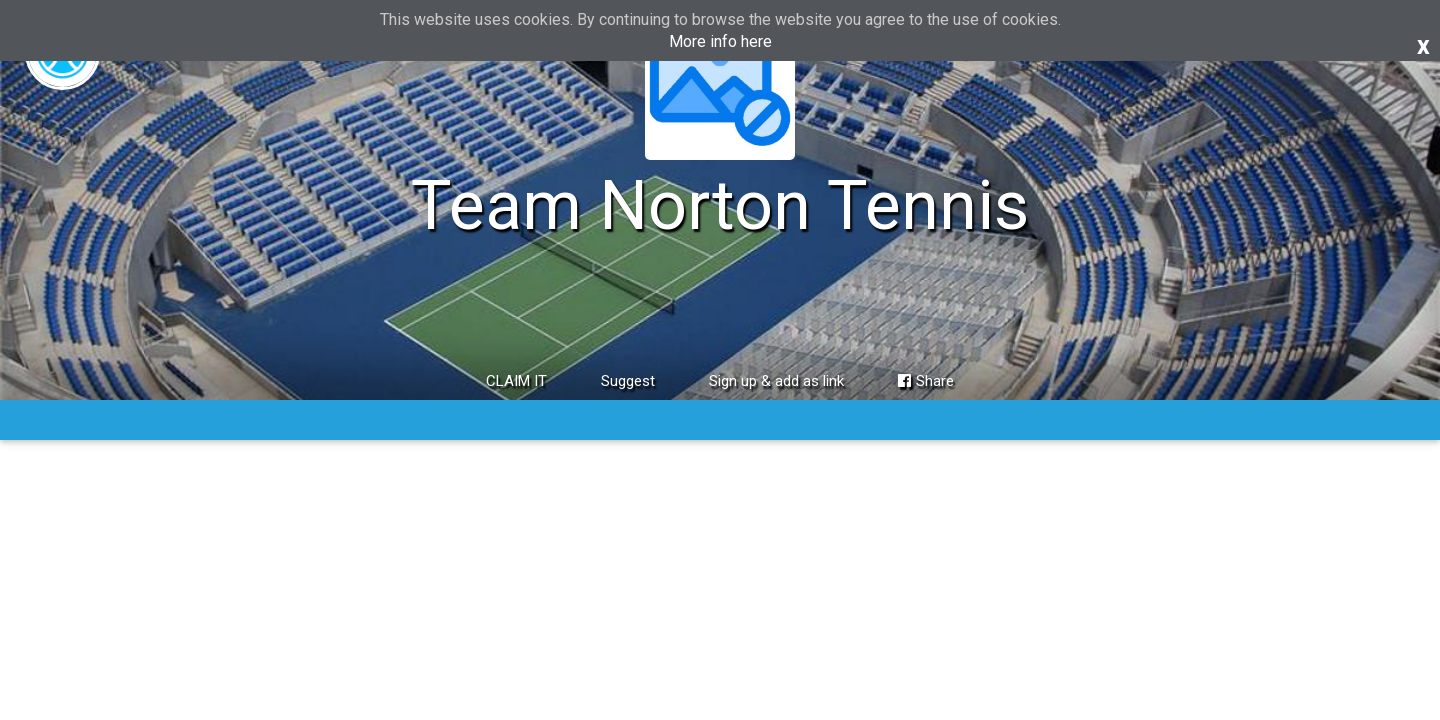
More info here (720, 41)
